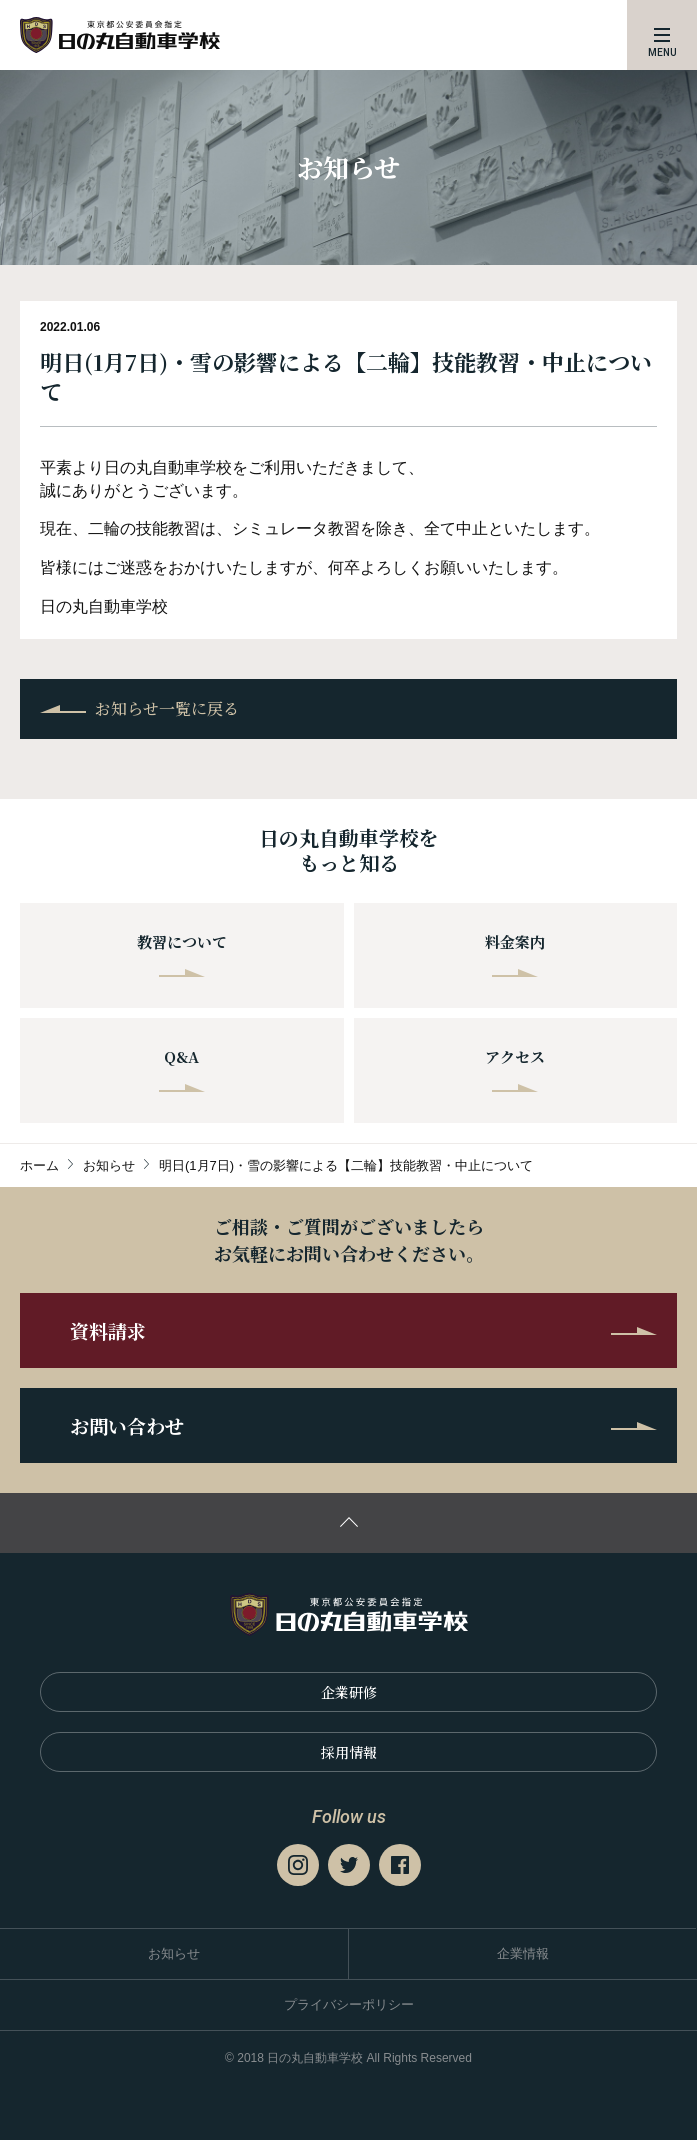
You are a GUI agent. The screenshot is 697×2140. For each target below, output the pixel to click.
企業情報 (523, 1953)
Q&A (182, 1069)
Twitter (349, 1865)
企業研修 (349, 1692)
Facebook (400, 1865)
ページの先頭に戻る (348, 1523)
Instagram (298, 1865)
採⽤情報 (349, 1752)
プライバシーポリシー (349, 2004)
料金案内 (515, 954)
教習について (182, 954)
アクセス (515, 1069)
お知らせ (174, 1953)
